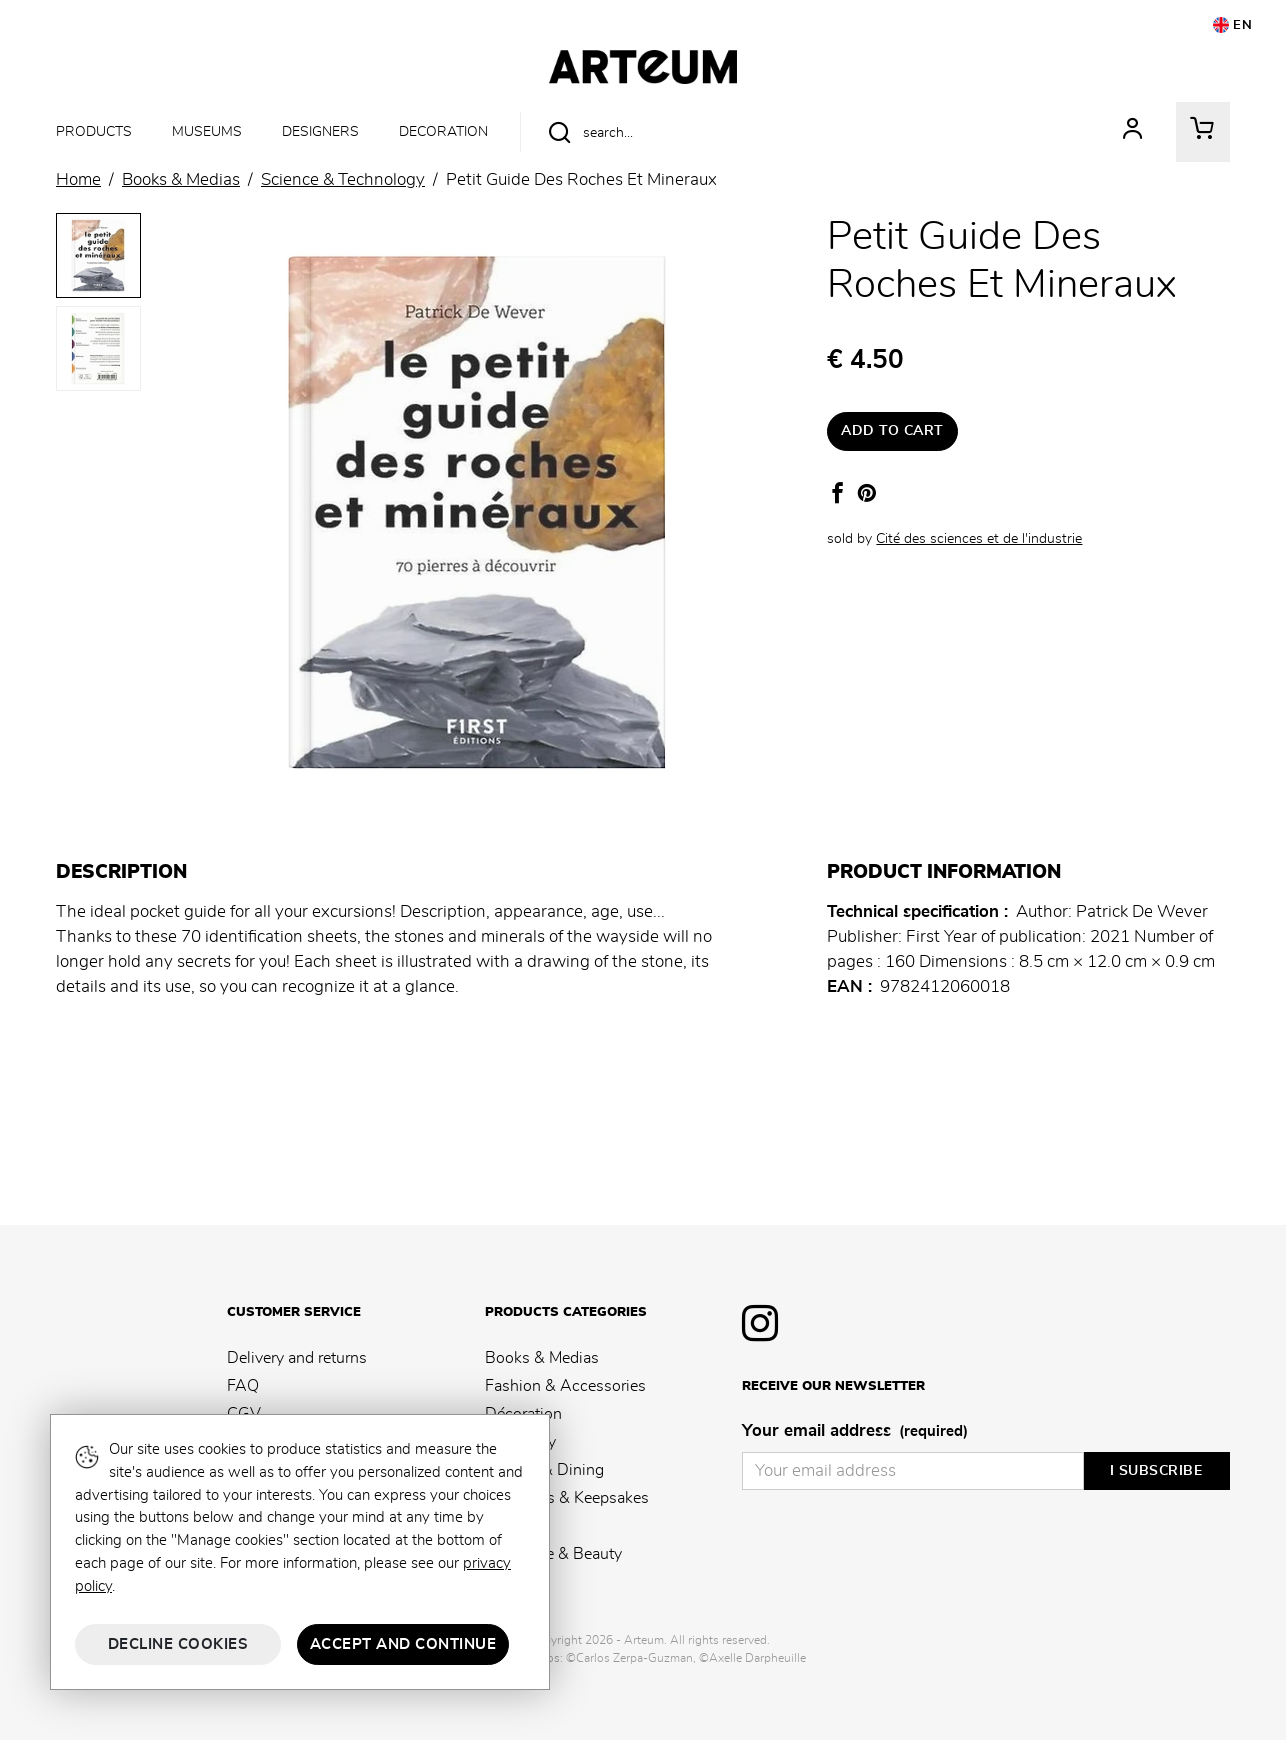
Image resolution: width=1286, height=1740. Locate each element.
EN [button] (1233, 25)
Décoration (523, 1414)
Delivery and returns (297, 1358)
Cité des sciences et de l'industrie (979, 538)
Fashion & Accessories (565, 1386)
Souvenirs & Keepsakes (567, 1498)
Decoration (443, 131)
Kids (500, 1526)
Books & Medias (542, 1358)
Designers (320, 131)
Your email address (855, 1432)
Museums (207, 131)
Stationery (520, 1442)
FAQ (243, 1386)
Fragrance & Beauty (553, 1554)
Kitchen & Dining (544, 1470)
